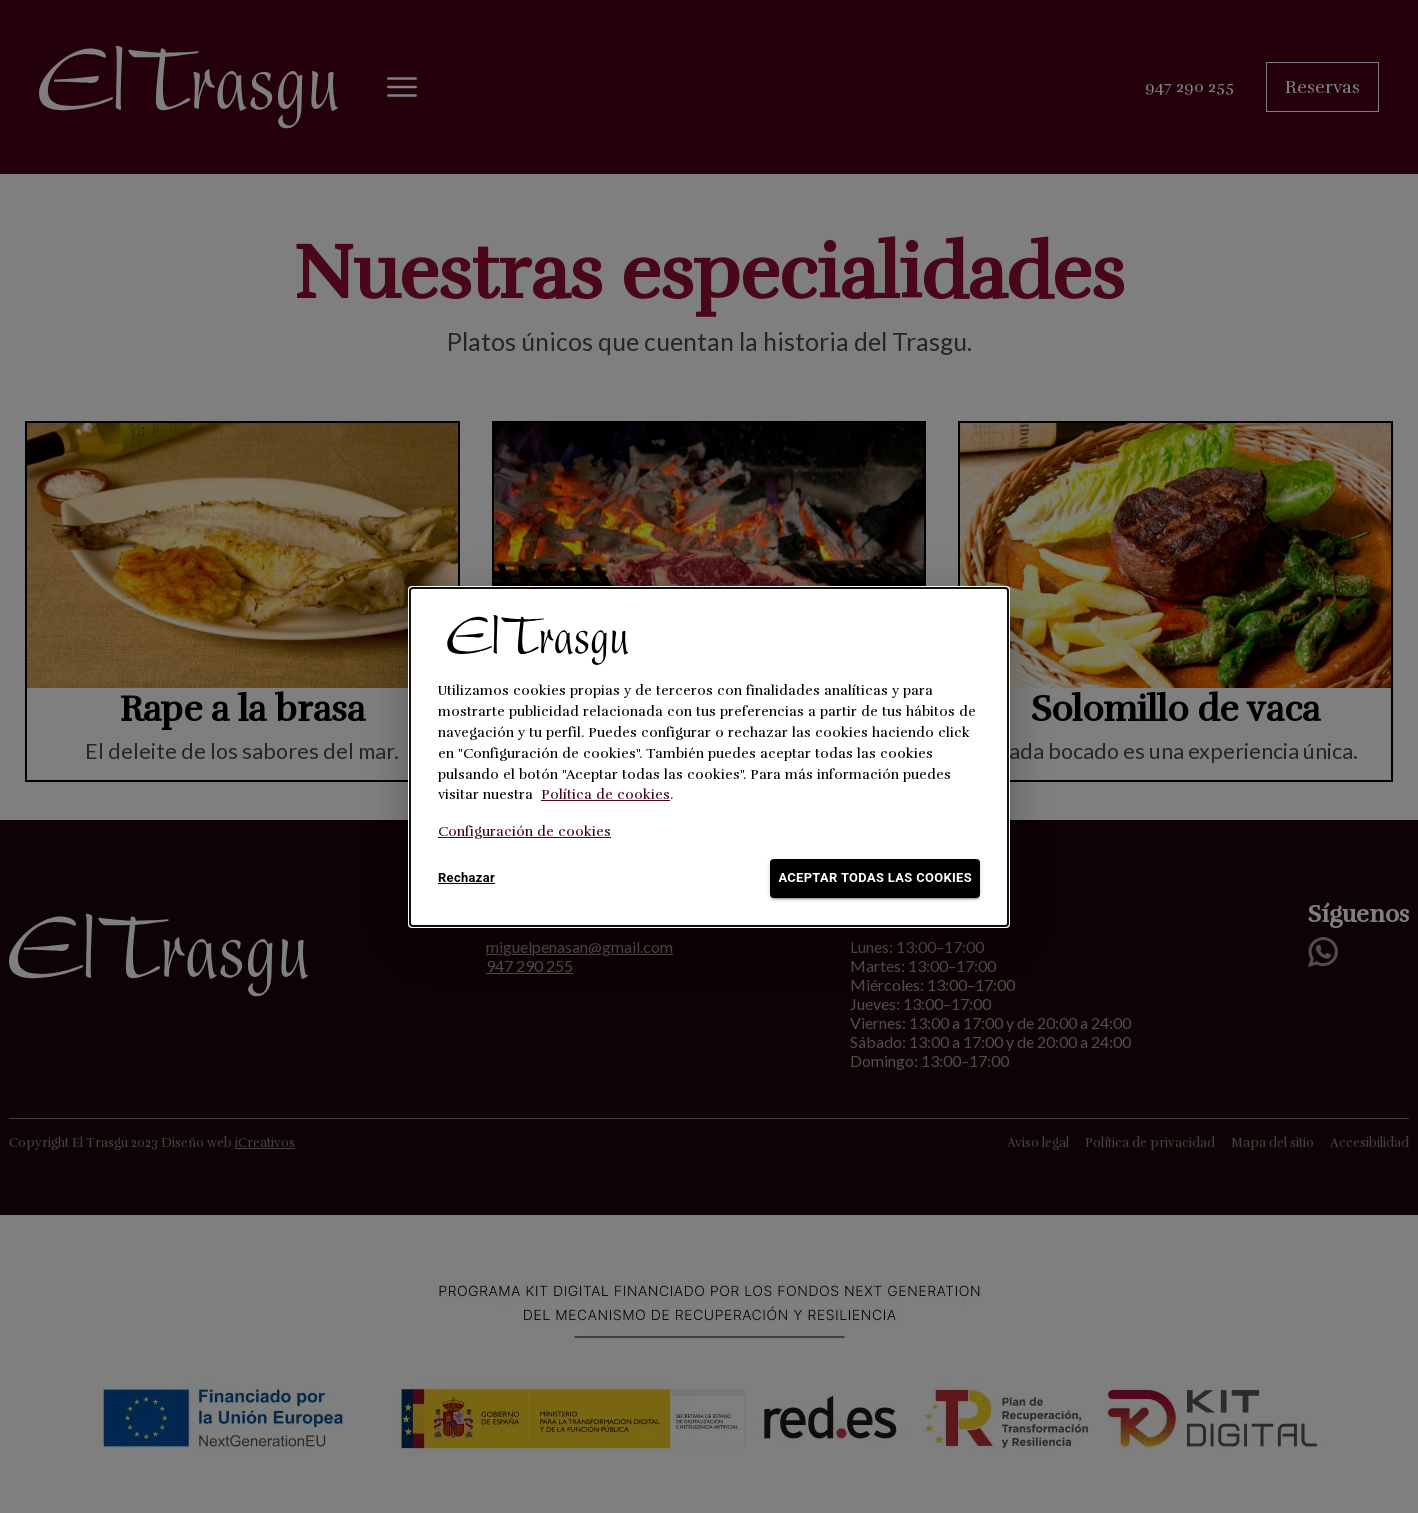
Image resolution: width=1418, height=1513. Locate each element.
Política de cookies (605, 794)
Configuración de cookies (524, 831)
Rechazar (470, 878)
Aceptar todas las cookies (875, 878)
